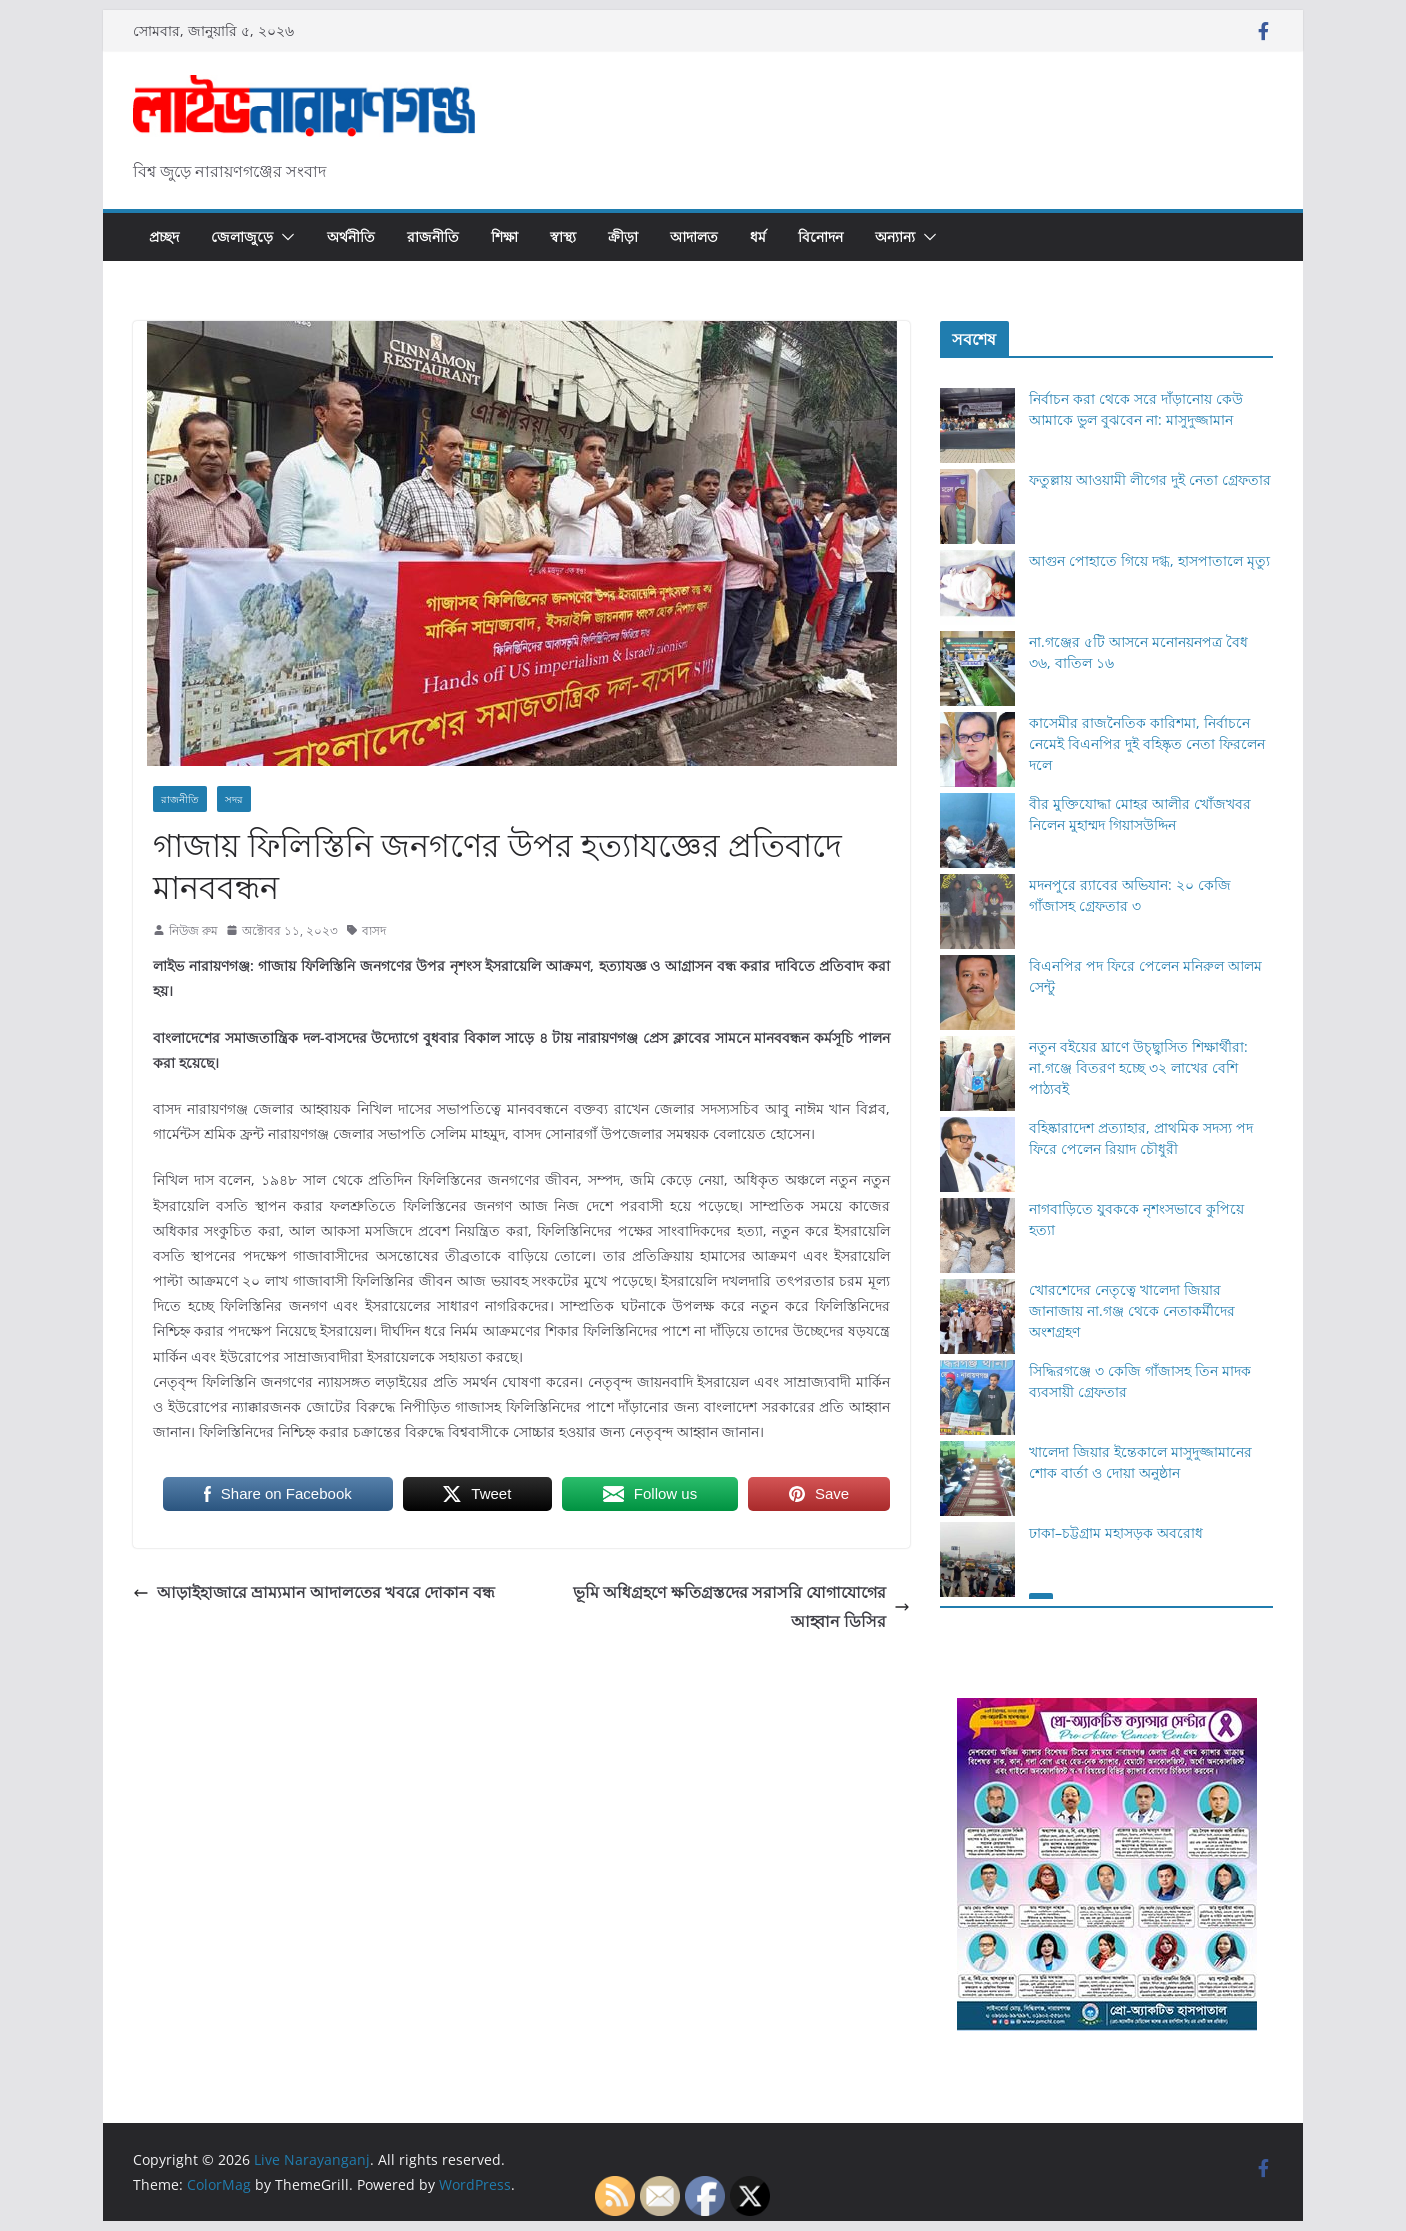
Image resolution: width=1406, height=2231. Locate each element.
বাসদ (374, 930)
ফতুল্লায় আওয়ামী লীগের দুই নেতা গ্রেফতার (1150, 479)
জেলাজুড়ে (242, 236)
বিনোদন (820, 236)
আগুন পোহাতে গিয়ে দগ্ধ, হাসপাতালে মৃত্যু (1149, 560)
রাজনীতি (433, 236)
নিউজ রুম (193, 930)
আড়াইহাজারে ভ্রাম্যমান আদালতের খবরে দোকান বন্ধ (314, 1592)
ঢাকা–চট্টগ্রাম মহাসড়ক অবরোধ (1116, 1532)
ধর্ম (758, 236)
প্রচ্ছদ (164, 236)
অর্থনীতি (351, 236)
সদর (234, 799)
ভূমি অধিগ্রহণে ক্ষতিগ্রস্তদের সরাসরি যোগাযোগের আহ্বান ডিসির (741, 1606)
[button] (284, 237)
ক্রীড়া (623, 236)
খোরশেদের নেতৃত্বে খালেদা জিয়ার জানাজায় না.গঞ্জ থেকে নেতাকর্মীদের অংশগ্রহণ (1132, 1310)
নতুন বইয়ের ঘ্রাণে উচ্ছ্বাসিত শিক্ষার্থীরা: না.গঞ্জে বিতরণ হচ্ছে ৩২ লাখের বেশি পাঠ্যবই (1138, 1067)
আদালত (694, 236)
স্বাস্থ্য (563, 236)
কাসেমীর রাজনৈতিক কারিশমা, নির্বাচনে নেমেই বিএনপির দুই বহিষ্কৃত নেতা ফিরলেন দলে (1147, 743)
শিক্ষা (504, 236)
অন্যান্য (895, 236)
